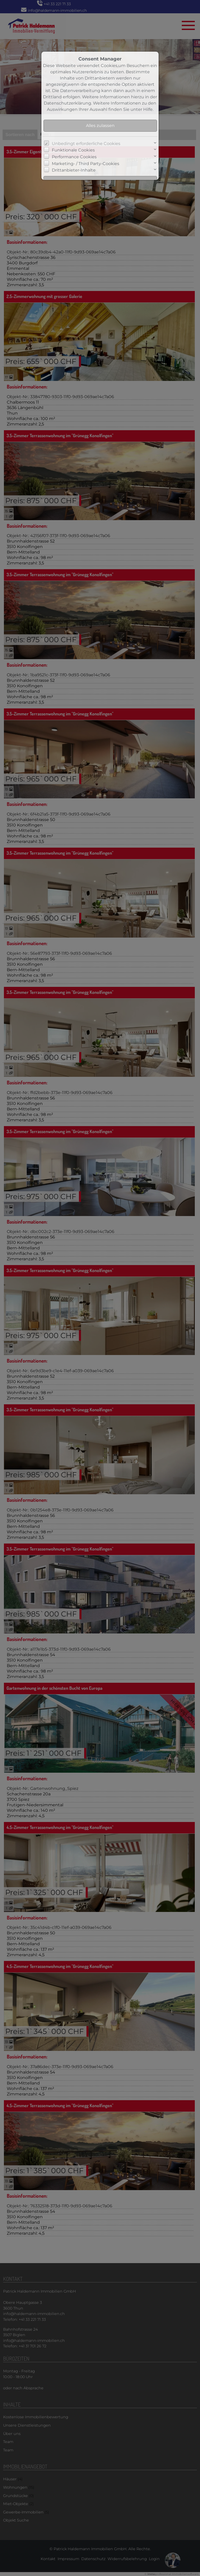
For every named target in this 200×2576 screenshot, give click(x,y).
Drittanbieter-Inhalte (74, 170)
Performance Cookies (74, 156)
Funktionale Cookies (73, 150)
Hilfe (148, 109)
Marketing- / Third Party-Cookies (85, 163)
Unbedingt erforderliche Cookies (86, 143)
